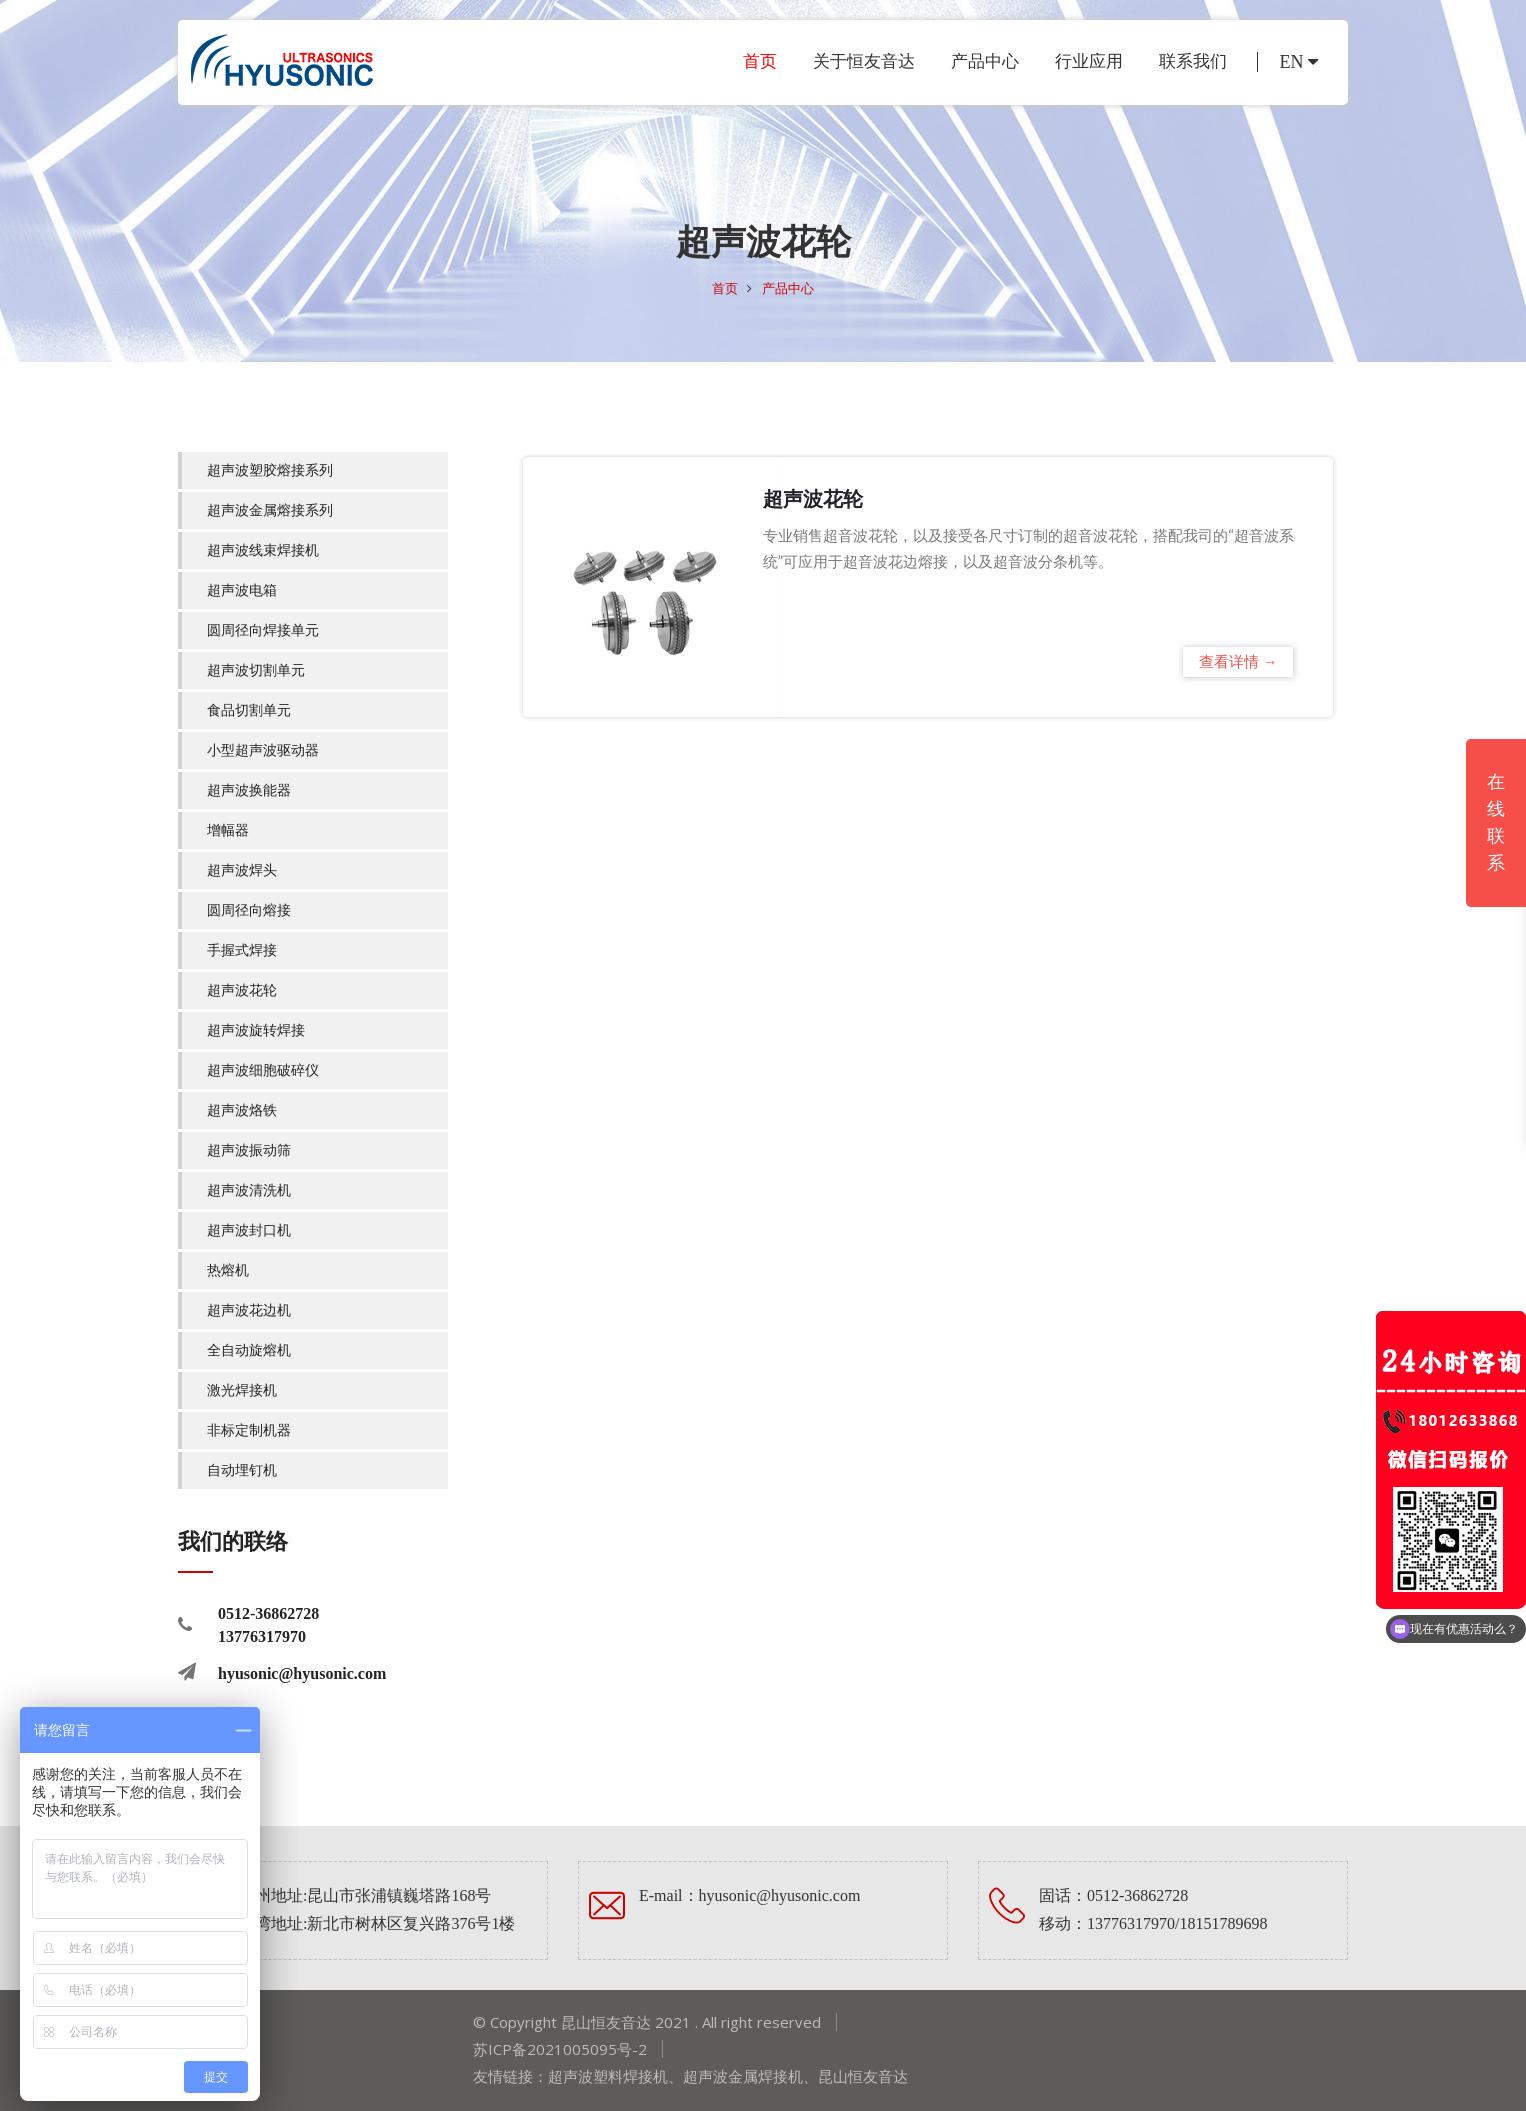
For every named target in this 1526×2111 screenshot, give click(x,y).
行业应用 (1089, 61)
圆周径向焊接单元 (263, 630)
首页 (760, 61)
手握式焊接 (242, 950)
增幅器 (228, 830)
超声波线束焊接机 (263, 550)
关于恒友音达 (864, 61)
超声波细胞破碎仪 (263, 1070)
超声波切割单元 (256, 670)
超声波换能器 (249, 790)
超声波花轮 (242, 990)
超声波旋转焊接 (256, 1030)
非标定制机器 (249, 1430)
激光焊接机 (242, 1390)
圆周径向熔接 (249, 910)
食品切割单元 (249, 710)
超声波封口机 (249, 1230)
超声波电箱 (242, 590)
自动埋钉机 (242, 1470)
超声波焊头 (242, 870)
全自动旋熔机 (249, 1350)
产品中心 (985, 61)
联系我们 (1193, 61)
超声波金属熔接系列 (270, 510)
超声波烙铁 (242, 1110)
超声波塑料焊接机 (608, 2076)
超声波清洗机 (249, 1190)
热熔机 (228, 1270)
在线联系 (1496, 822)
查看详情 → (1238, 662)
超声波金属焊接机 (743, 2076)
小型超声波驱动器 (263, 750)
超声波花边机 (249, 1310)
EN (1299, 62)
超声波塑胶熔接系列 (270, 470)
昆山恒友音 (855, 2076)
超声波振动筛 (249, 1150)
